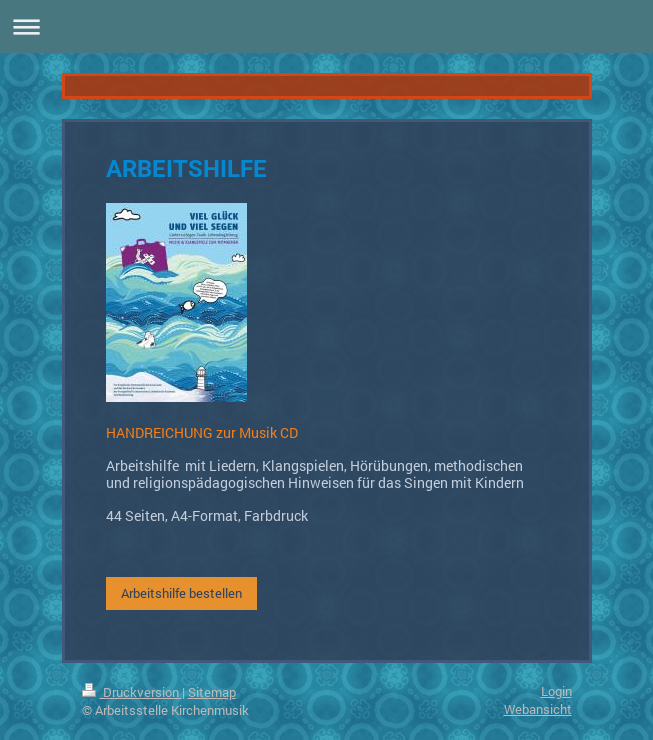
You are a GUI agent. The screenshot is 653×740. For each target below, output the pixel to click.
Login (556, 691)
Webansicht (538, 709)
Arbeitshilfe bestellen (181, 593)
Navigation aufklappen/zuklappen (326, 26)
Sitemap (212, 692)
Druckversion (132, 692)
